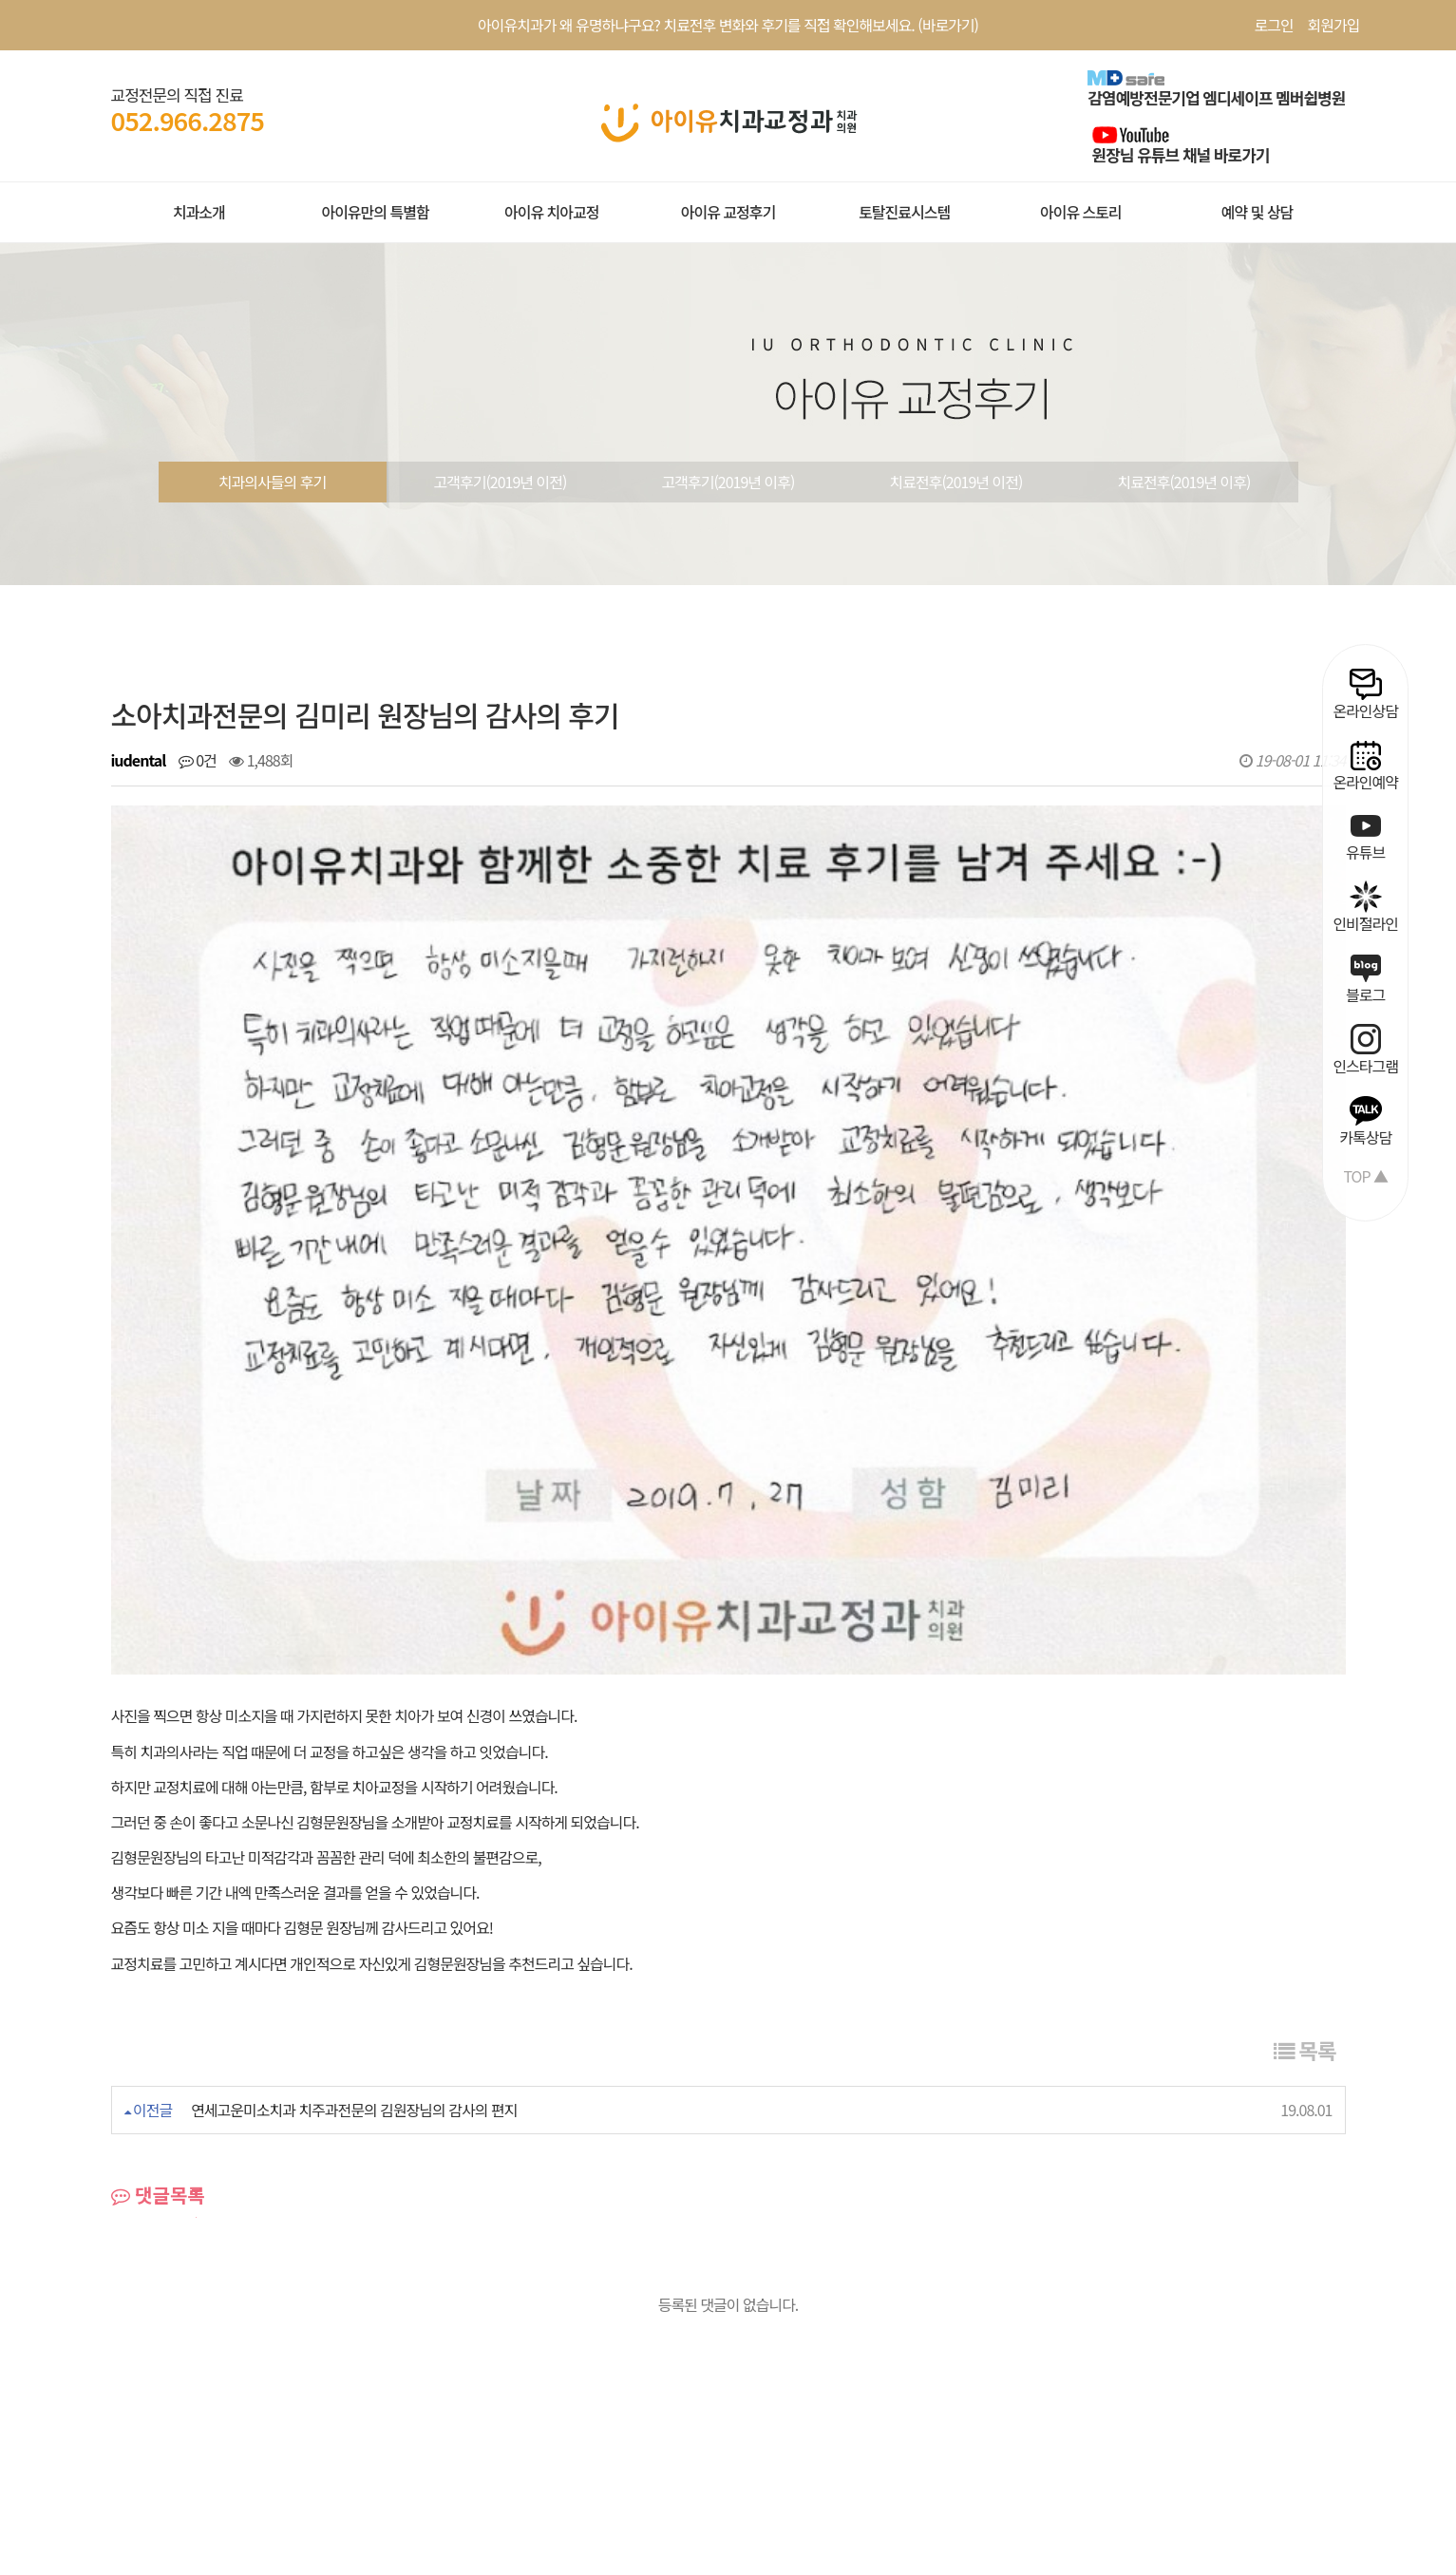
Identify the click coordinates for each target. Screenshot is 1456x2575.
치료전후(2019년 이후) (1184, 481)
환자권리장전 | (350, 2331)
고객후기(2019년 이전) (500, 481)
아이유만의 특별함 (374, 211)
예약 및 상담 (1257, 211)
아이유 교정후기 (728, 211)
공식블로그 (734, 2331)
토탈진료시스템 (904, 211)
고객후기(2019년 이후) (728, 481)
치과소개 (199, 211)
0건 (198, 759)
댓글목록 (158, 1883)
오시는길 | (661, 2331)
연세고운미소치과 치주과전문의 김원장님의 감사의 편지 (354, 1798)
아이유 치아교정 (551, 211)
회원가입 (1334, 24)
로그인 (1273, 24)
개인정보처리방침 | (239, 2331)
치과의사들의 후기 (272, 481)
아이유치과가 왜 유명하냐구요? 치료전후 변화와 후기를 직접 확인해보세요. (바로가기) (728, 24)
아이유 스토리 (1081, 211)
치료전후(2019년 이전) (956, 481)
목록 (1304, 1738)
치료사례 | (506, 2331)
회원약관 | (142, 2331)
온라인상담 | (583, 2331)
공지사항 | (433, 2331)
